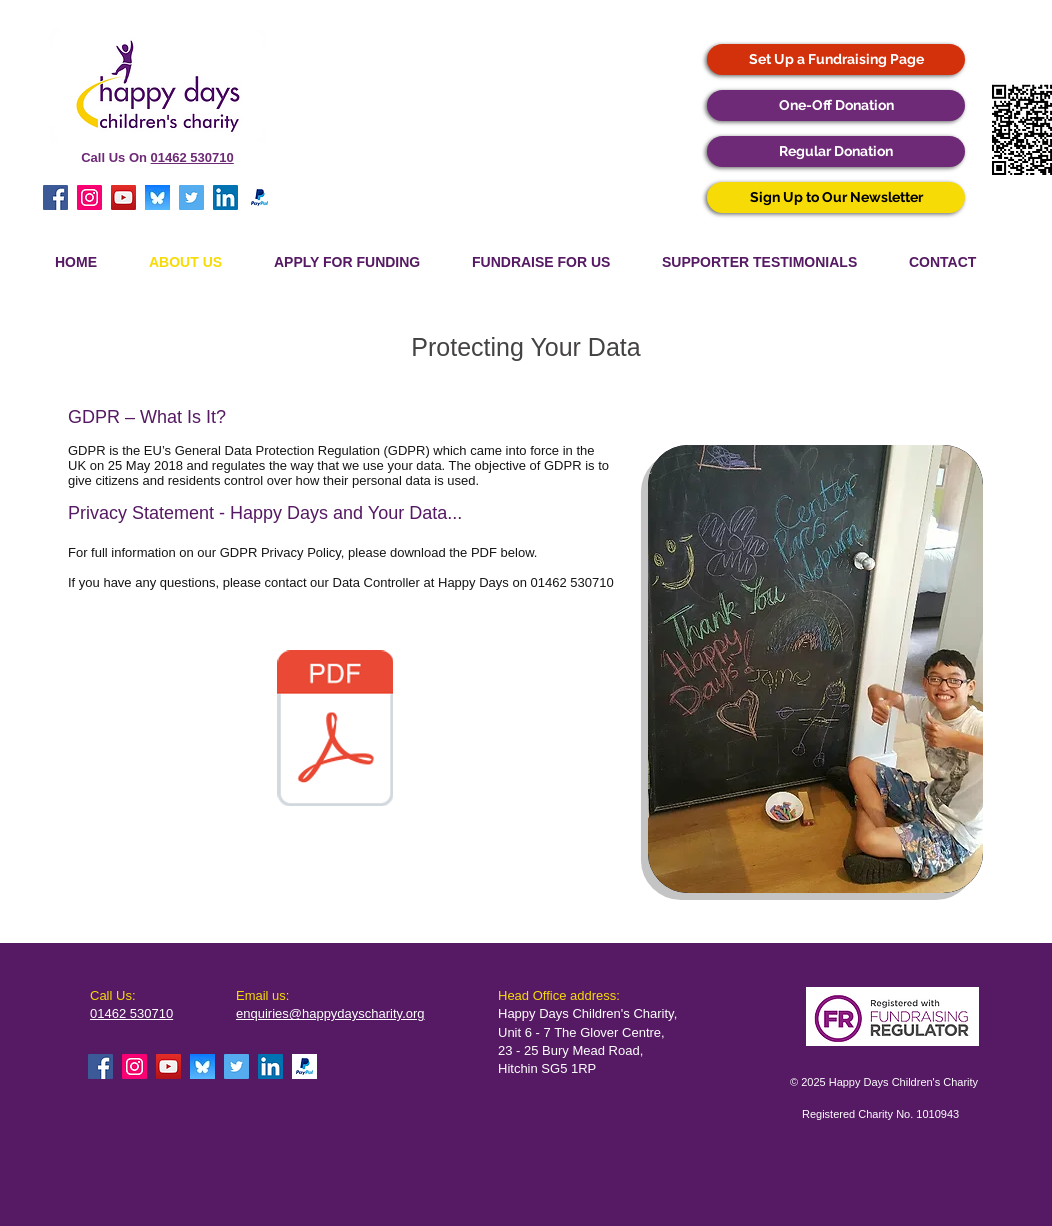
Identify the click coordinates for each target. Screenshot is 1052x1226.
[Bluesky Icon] (157, 197)
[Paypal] (259, 197)
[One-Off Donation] (836, 105)
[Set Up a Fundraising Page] (836, 59)
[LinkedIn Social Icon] (225, 197)
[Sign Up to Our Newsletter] (836, 197)
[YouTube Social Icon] (123, 197)
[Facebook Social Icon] (55, 197)
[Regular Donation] (836, 151)
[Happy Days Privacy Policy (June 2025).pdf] (335, 730)
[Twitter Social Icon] (191, 197)
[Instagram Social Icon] (89, 197)
